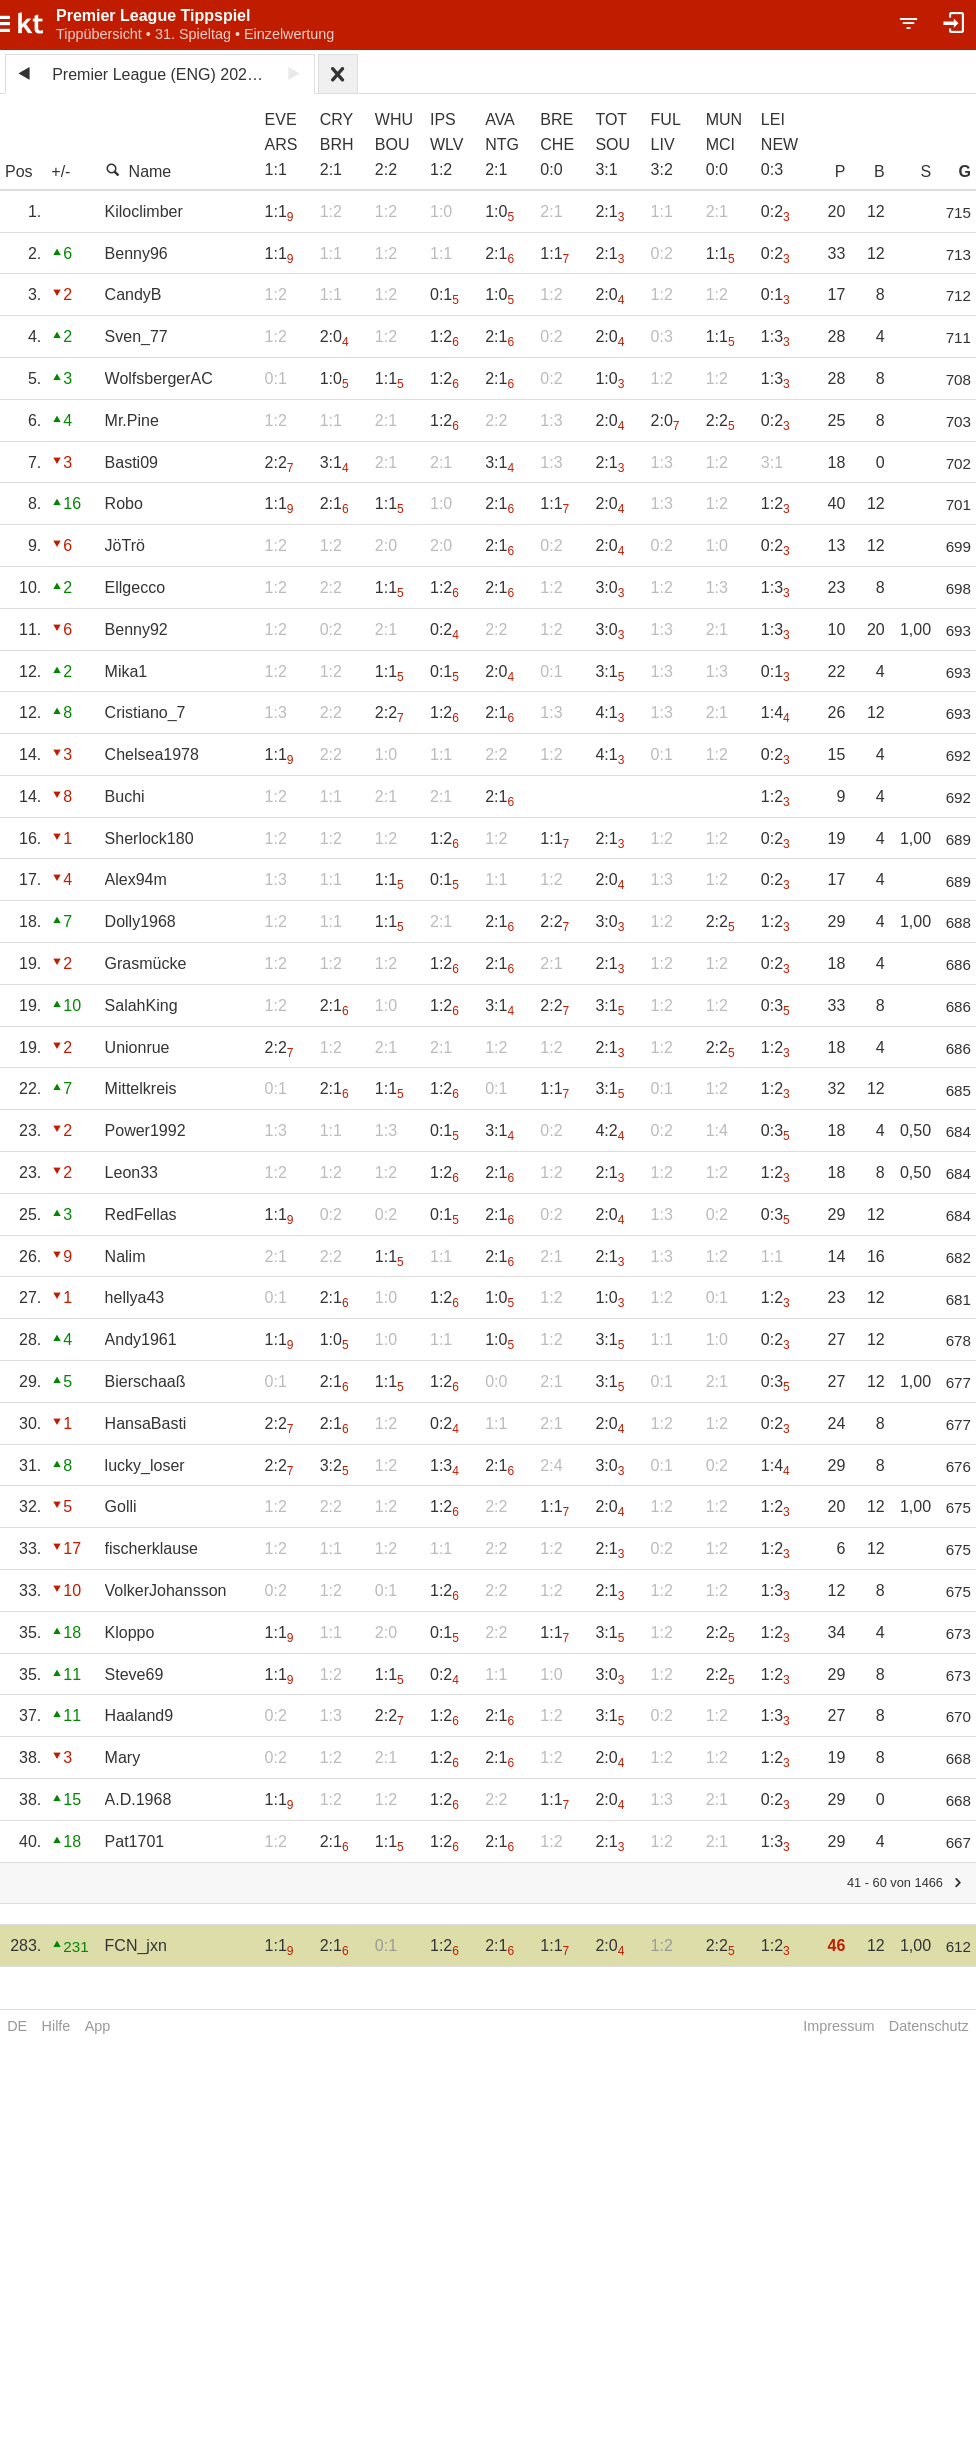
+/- (60, 171)
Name (138, 171)
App (98, 2026)
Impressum (838, 2026)
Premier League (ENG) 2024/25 (163, 74)
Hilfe (56, 2026)
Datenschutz (929, 2026)
